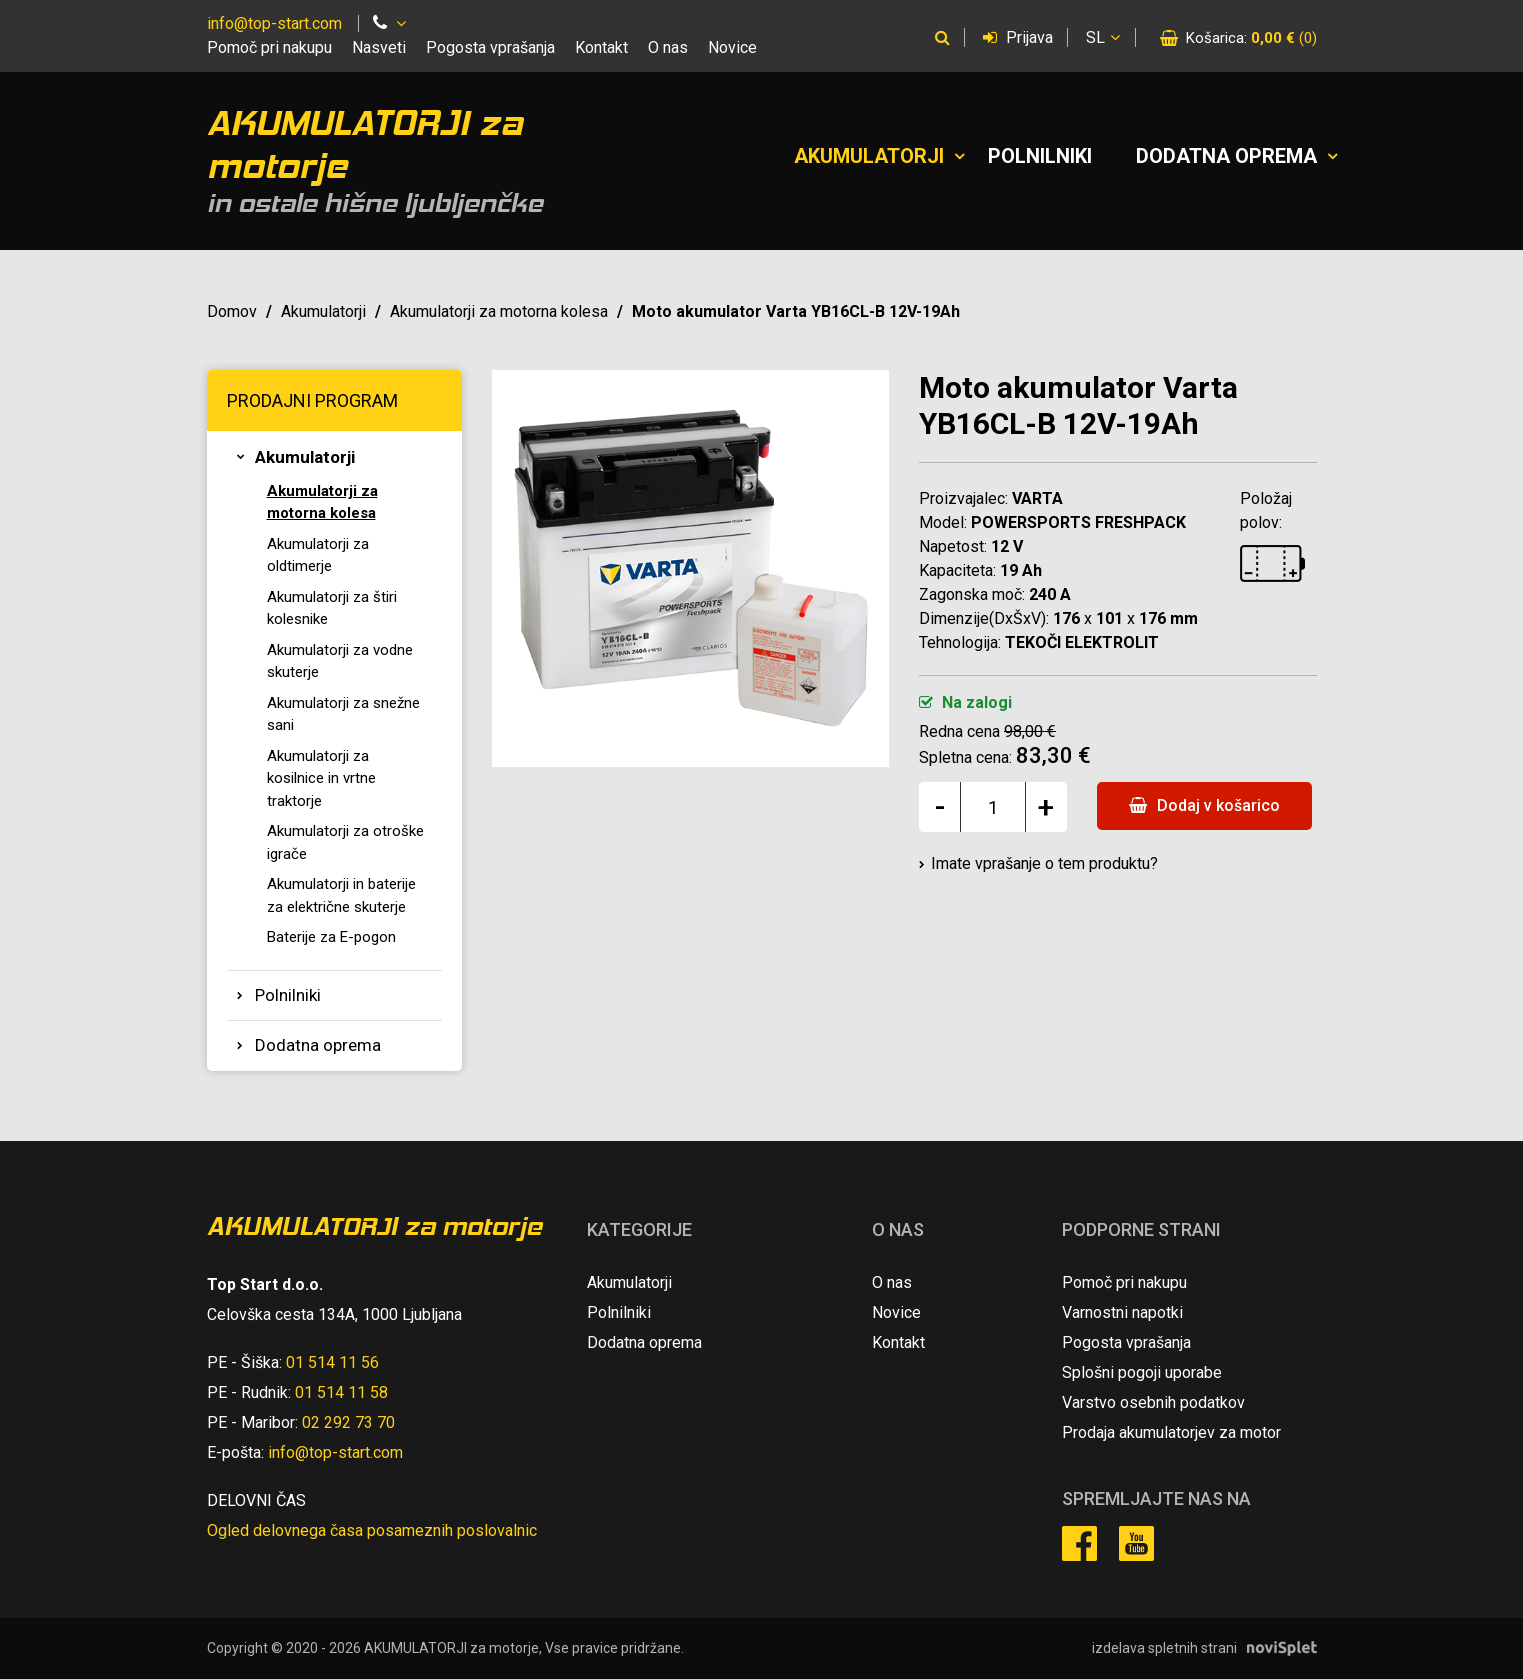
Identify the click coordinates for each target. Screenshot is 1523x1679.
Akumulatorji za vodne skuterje (340, 661)
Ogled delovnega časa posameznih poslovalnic (372, 1530)
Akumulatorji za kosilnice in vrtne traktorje (321, 778)
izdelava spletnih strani (1164, 1648)
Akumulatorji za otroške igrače (345, 842)
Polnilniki (1040, 156)
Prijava (1018, 37)
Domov (232, 311)
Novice (732, 47)
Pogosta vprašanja (490, 47)
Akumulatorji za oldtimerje (318, 555)
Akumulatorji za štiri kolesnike (332, 608)
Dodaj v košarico (1204, 805)
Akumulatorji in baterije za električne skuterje (341, 895)
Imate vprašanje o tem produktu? (1044, 863)
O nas (668, 47)
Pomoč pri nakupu (269, 47)
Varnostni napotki (1122, 1312)
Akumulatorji (869, 156)
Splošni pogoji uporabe (1142, 1372)
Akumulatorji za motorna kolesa (499, 311)
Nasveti (379, 47)
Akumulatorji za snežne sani (343, 714)
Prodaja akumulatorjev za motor (1171, 1432)
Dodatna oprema (1226, 156)
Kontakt (601, 47)
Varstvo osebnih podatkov (1153, 1402)
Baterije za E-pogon (331, 937)
